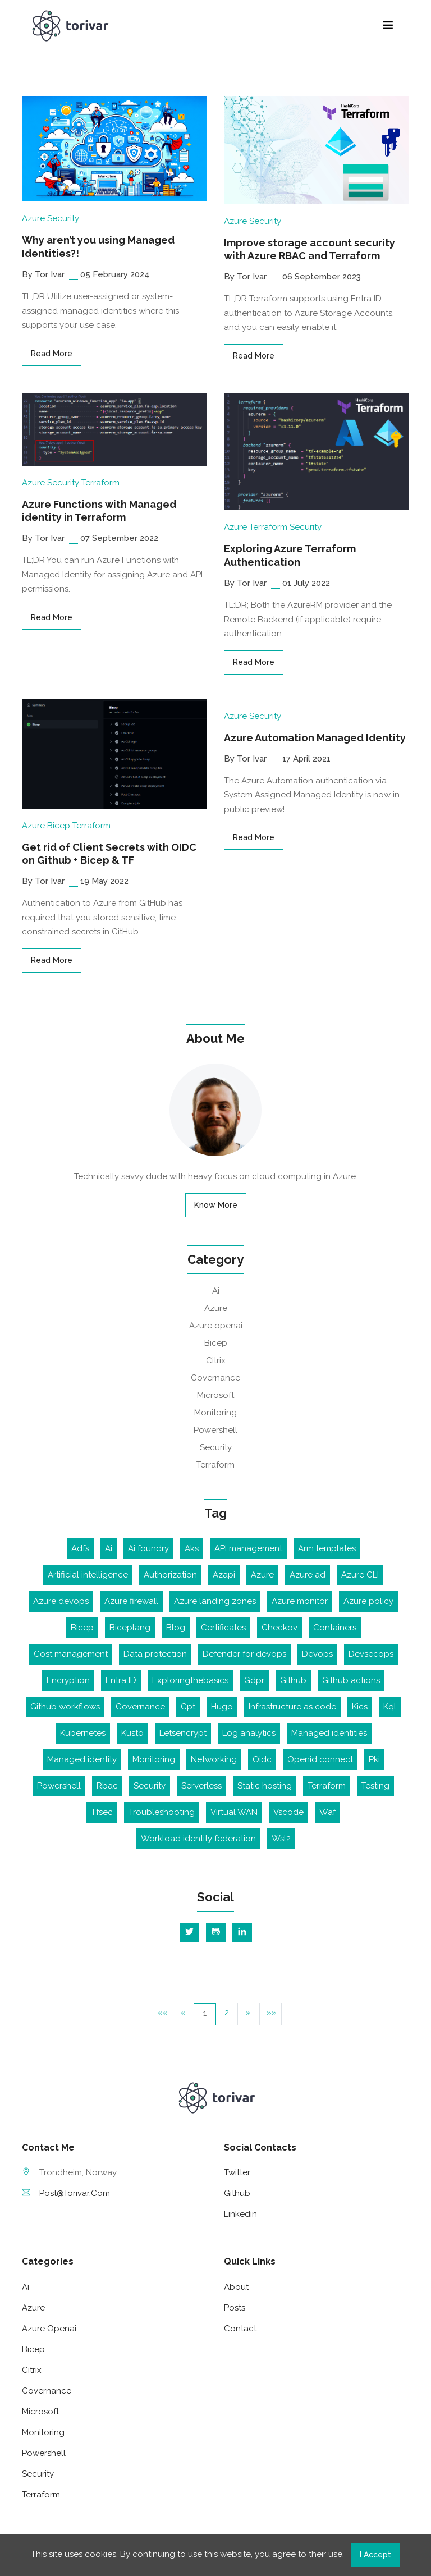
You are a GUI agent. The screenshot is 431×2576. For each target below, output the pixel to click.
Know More (215, 1204)
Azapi (224, 1575)
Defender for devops (244, 1654)
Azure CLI (360, 1575)
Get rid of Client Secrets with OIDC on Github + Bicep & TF (109, 853)
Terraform (100, 483)
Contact (240, 2328)
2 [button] (226, 2012)
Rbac (107, 1786)
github (237, 2193)
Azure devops (61, 1601)
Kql (389, 1707)
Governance (215, 1378)
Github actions (351, 1680)
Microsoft (215, 1395)
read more (51, 353)
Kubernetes (83, 1733)
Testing (375, 1786)
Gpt (188, 1707)
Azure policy (368, 1601)
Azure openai (215, 1326)
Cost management (71, 1654)
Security (63, 218)
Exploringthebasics (190, 1680)
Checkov (279, 1627)
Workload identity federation (198, 1839)
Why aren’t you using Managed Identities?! (98, 246)
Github (293, 1680)
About (236, 2287)
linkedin (240, 2214)
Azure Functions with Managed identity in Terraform (99, 510)
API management (248, 1548)
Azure (33, 218)
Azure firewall (131, 1601)
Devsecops (371, 1654)
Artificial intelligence (88, 1575)
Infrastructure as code (292, 1707)
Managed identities (329, 1733)
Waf (327, 1812)
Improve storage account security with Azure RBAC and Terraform (309, 249)
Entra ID (121, 1680)
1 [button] (205, 2013)
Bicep (58, 826)
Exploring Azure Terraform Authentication (290, 555)
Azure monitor (300, 1601)
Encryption (68, 1680)
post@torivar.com (66, 2193)
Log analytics (249, 1733)
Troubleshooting (162, 1812)
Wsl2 (281, 1839)
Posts (234, 2308)
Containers (334, 1627)
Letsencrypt (183, 1733)
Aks (192, 1548)
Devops (317, 1654)
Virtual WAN (234, 1812)
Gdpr (254, 1680)
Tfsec (102, 1812)
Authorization (170, 1575)
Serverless (201, 1786)
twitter (237, 2172)
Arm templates (327, 1548)
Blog (175, 1627)
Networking (214, 1759)
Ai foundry (148, 1548)
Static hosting (264, 1786)
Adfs (80, 1548)
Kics (360, 1707)
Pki (374, 1759)
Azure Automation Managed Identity (315, 738)
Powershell (215, 1430)
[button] (248, 2014)
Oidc (262, 1759)
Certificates (223, 1627)
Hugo (222, 1707)
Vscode (288, 1812)
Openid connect (320, 1759)
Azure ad (307, 1575)
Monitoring (215, 1413)
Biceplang (129, 1627)
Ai (215, 1291)
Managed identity (82, 1759)
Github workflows (65, 1707)
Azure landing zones (215, 1601)
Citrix (216, 1360)
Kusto (132, 1733)
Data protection (155, 1654)
